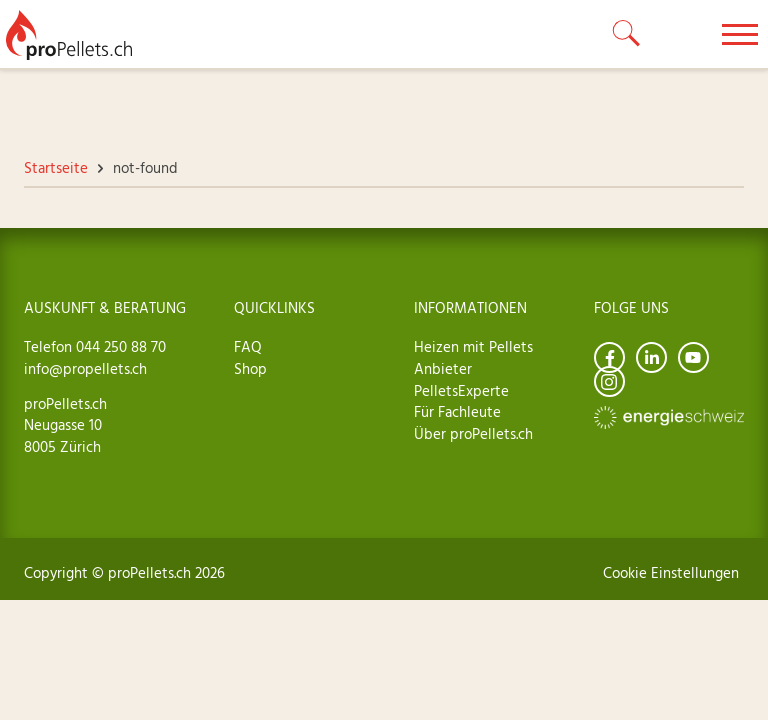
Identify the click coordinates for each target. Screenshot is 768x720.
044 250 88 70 (119, 348)
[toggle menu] (740, 34)
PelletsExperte (461, 392)
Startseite (56, 169)
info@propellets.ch (85, 370)
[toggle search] (627, 34)
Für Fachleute (457, 413)
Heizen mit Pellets (473, 348)
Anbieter (443, 370)
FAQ (248, 348)
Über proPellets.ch (473, 435)
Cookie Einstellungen (671, 574)
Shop (250, 370)
